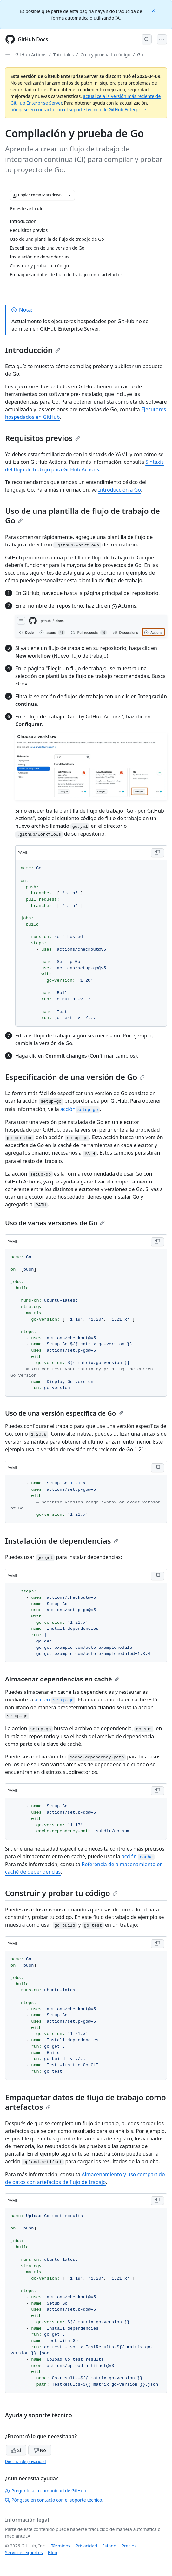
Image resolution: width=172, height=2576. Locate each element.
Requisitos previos (42, 438)
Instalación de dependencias (62, 1540)
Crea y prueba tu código (105, 55)
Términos (60, 2546)
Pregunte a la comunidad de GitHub (45, 2491)
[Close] (154, 10)
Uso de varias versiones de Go (55, 1223)
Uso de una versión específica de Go (64, 1413)
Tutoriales (63, 55)
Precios (129, 2546)
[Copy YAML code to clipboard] (157, 852)
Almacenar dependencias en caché (62, 1679)
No (40, 2450)
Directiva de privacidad (25, 2461)
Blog (52, 2552)
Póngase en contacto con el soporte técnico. (54, 2500)
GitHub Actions (30, 55)
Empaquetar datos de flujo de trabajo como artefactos (85, 2102)
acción (80, 1109)
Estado (109, 2546)
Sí (16, 2450)
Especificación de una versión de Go (75, 1077)
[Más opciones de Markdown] (69, 195)
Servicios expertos (24, 2552)
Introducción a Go (119, 489)
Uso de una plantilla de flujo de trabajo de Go (82, 516)
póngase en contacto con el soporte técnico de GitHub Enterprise (78, 109)
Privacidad (86, 2546)
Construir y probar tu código (61, 1893)
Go (140, 55)
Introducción (32, 350)
